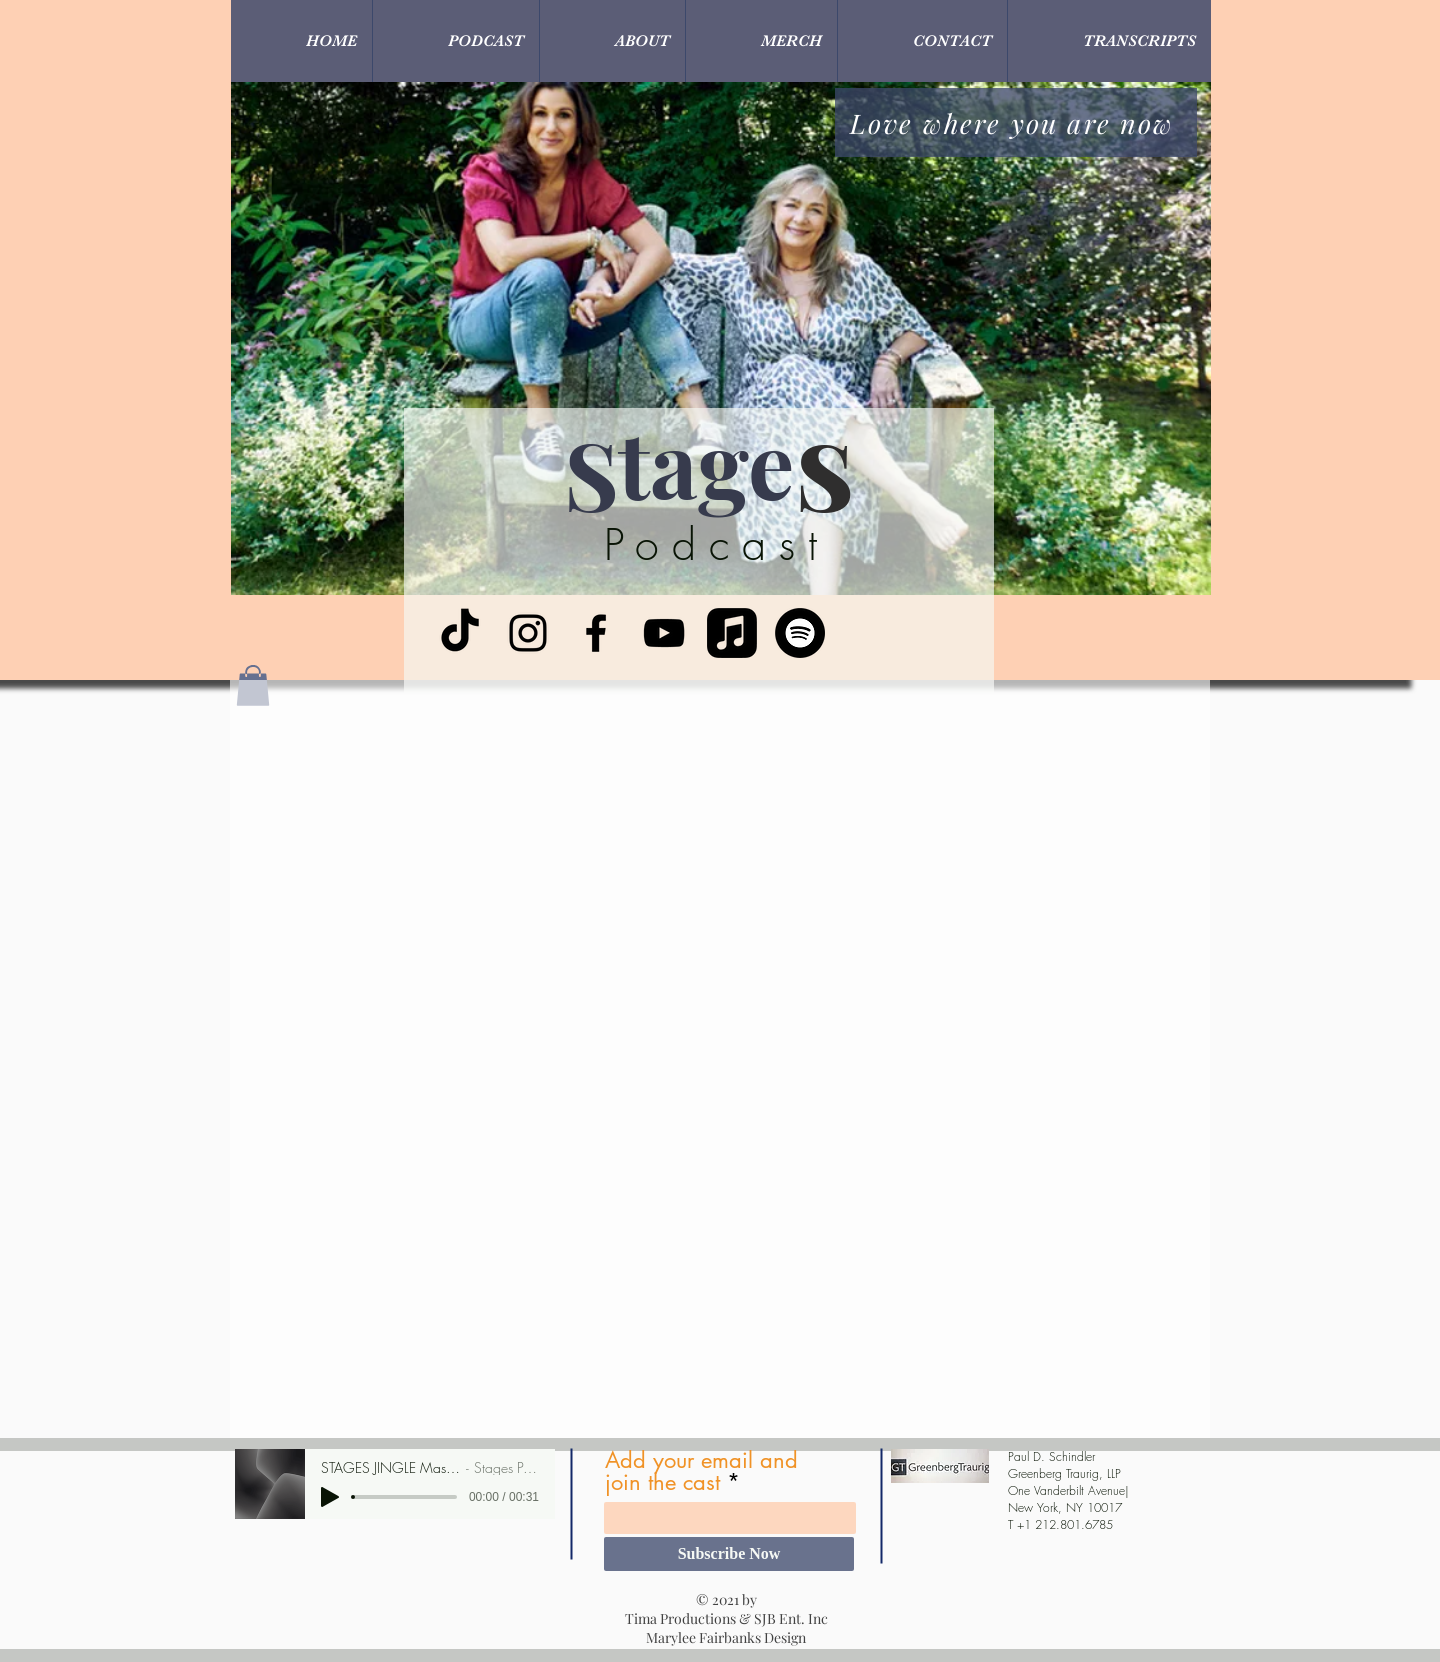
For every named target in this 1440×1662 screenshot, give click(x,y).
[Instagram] (528, 633)
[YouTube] (664, 633)
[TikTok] (460, 633)
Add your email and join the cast (701, 1471)
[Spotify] (800, 633)
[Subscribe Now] (729, 1554)
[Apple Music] (732, 633)
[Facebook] (596, 633)
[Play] (330, 1497)
